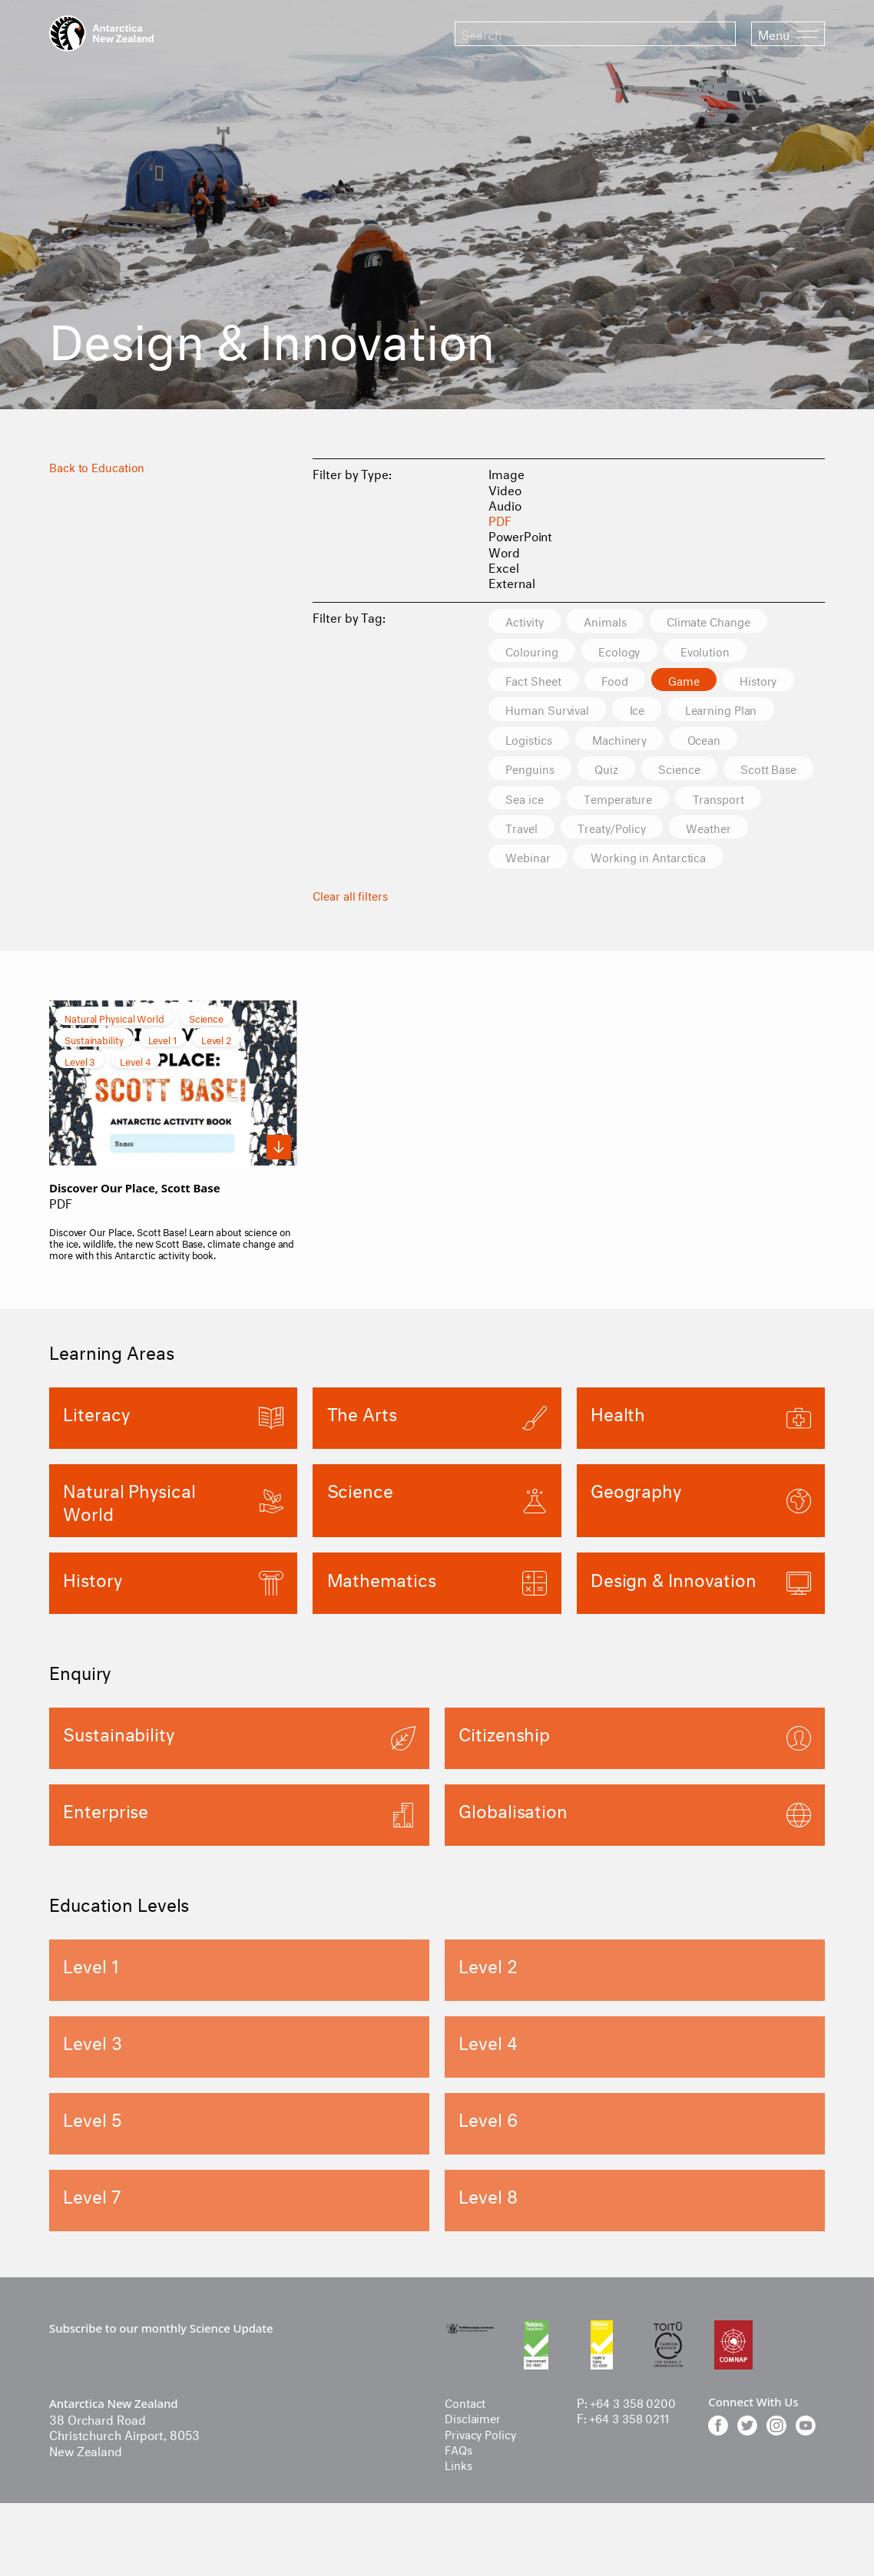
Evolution (717, 650)
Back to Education (100, 465)
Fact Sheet (537, 680)
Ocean (720, 740)
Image (506, 472)
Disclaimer (475, 2453)
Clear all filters (352, 927)
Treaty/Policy (719, 830)
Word (504, 551)
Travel (621, 830)
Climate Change (726, 620)
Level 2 (216, 1073)
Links (459, 2500)
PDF (499, 519)
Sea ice (631, 800)
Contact (467, 2438)
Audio (504, 504)
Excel (503, 566)
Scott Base (537, 800)
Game (699, 680)
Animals (614, 620)
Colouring (534, 650)
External (511, 581)
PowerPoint (520, 534)
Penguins (532, 770)
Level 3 (80, 1095)
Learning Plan (735, 710)
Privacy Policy (483, 2469)
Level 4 (135, 1095)
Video (504, 488)
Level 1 (162, 1073)
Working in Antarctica (568, 890)
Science (692, 770)
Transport (534, 830)
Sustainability (94, 1073)
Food (625, 680)
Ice (645, 710)
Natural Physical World (114, 1052)
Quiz (614, 770)
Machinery (630, 740)
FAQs (460, 2485)
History (778, 680)
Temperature (733, 800)
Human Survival (550, 710)
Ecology (626, 650)
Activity (528, 620)
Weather (531, 860)
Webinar (623, 860)
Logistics (532, 740)
